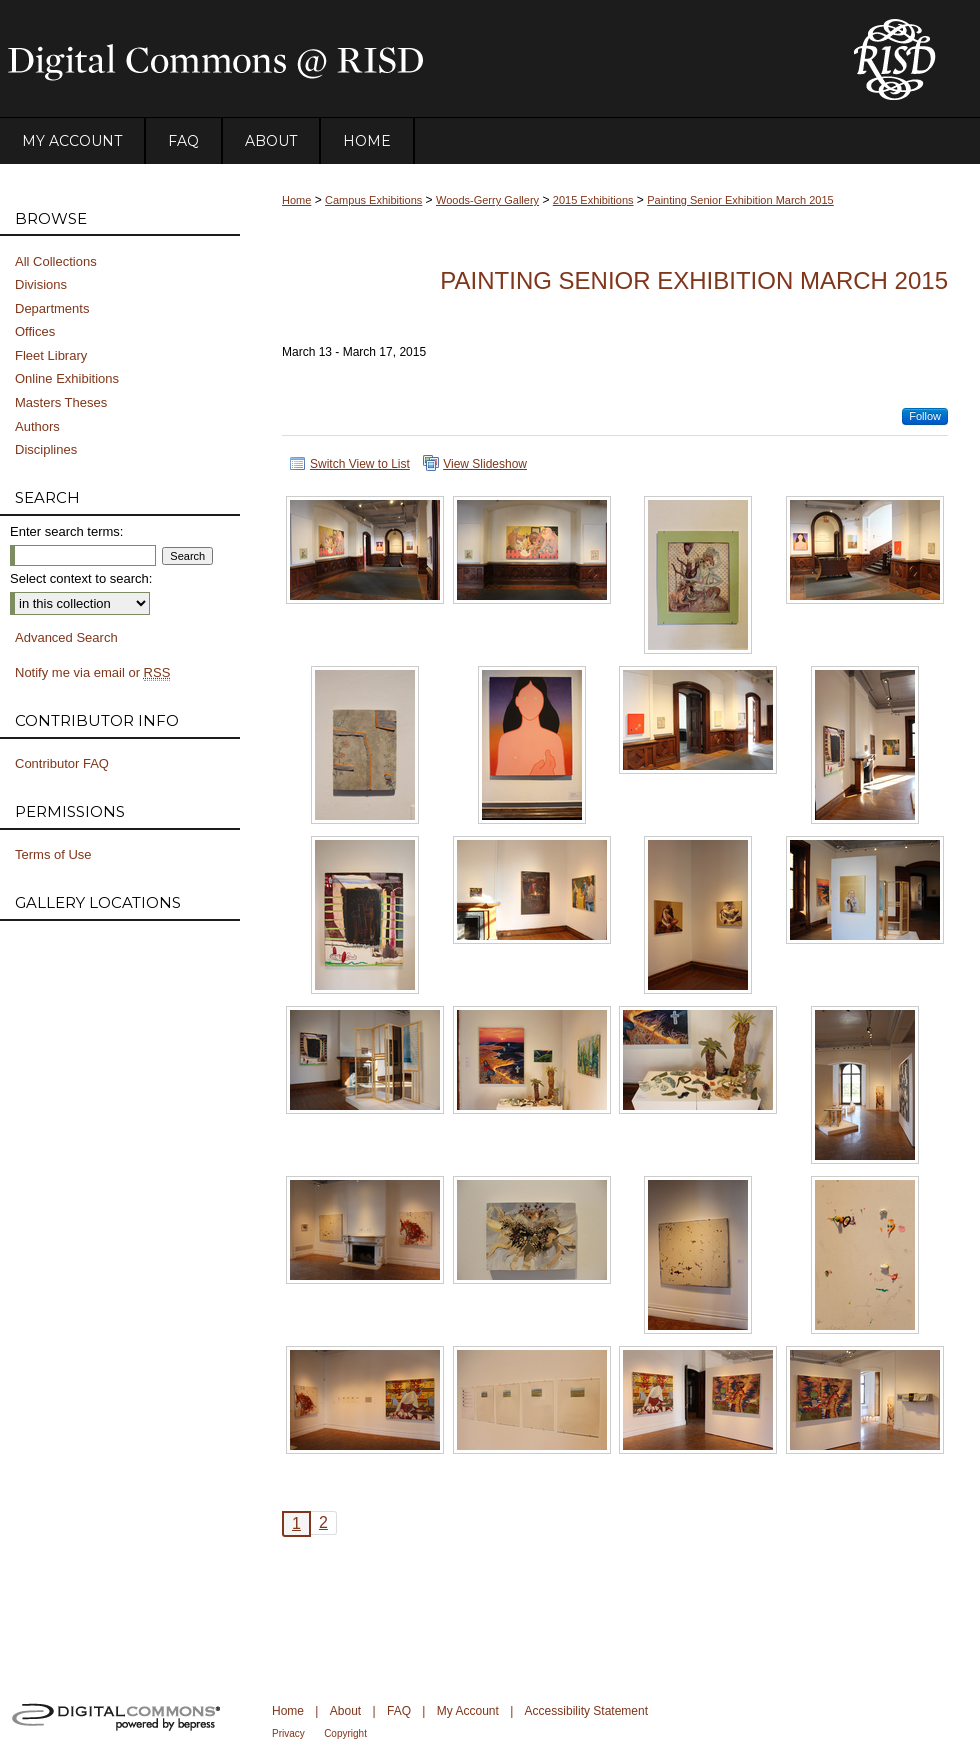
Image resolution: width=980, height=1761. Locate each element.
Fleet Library (51, 355)
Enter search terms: (66, 531)
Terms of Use (53, 854)
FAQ (399, 1711)
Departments (52, 308)
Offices (35, 331)
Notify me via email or (92, 673)
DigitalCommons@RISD (410, 59)
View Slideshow (485, 464)
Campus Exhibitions (373, 200)
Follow (925, 416)
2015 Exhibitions (593, 200)
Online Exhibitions (67, 378)
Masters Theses (61, 402)
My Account (468, 1711)
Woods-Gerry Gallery (487, 200)
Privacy (288, 1733)
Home (296, 200)
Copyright (345, 1733)
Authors (37, 426)
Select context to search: (81, 578)
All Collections (56, 261)
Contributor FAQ (62, 763)
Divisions (41, 284)
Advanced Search (66, 637)
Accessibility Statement (586, 1711)
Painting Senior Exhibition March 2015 (740, 200)
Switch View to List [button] (360, 464)
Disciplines (46, 449)
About (345, 1711)
